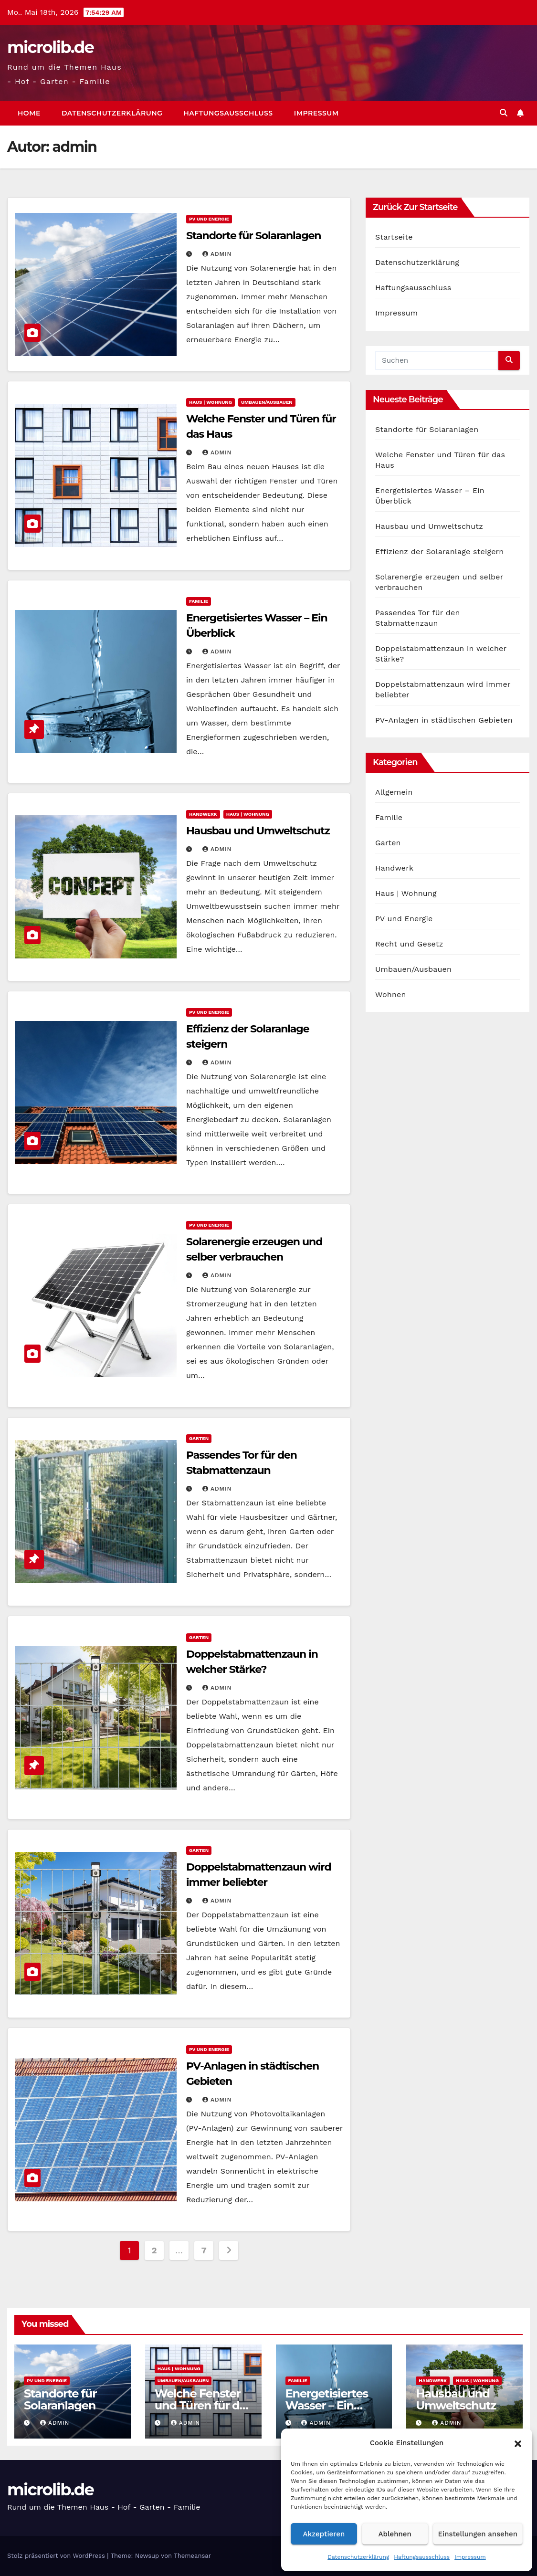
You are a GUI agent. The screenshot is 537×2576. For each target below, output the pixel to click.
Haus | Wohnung (210, 402)
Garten (199, 1438)
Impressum (470, 2557)
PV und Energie (209, 218)
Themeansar (192, 2555)
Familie (198, 601)
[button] (518, 2443)
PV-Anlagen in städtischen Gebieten (444, 720)
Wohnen (390, 994)
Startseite (394, 237)
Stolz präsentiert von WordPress (57, 2555)
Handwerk (203, 814)
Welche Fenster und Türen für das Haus (203, 2405)
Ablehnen (395, 2534)
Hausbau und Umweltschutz (257, 830)
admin (217, 254)
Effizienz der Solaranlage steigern (439, 551)
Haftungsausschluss (422, 2557)
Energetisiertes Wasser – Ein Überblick (326, 2405)
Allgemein (394, 792)
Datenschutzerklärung (358, 2557)
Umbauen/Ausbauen (267, 402)
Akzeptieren (324, 2534)
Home (29, 113)
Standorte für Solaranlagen (253, 235)
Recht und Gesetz (409, 943)
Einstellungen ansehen (477, 2534)
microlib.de (50, 47)
